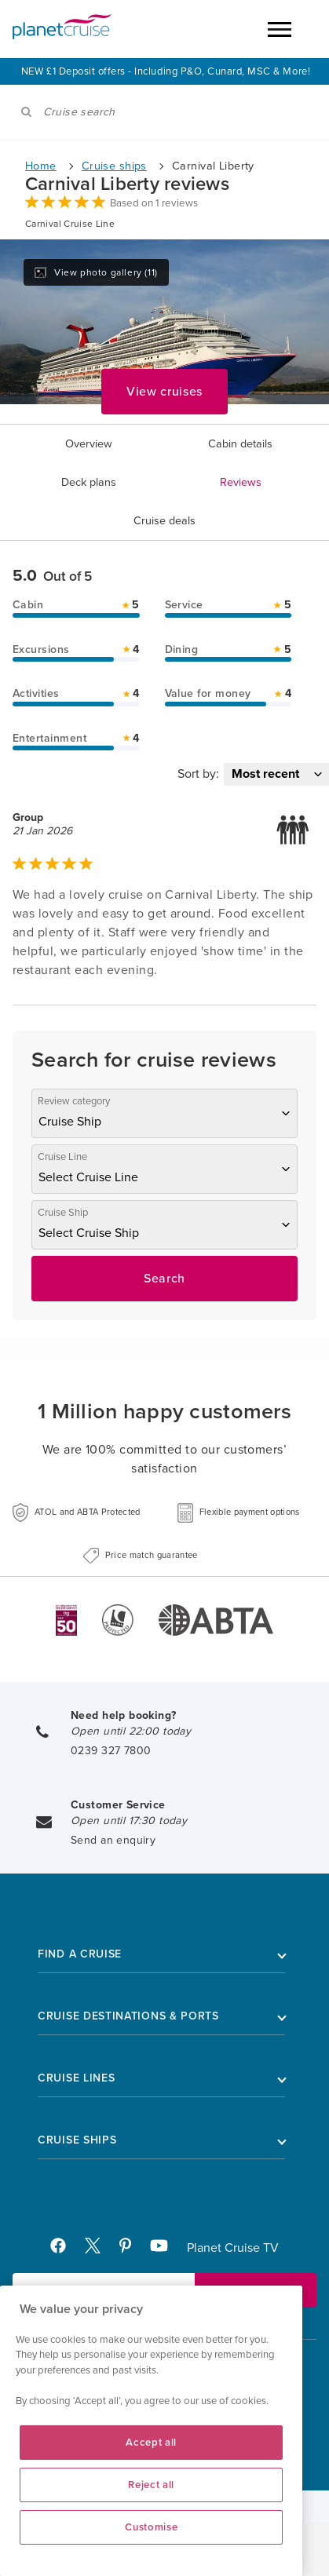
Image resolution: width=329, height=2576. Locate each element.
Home (41, 166)
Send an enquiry (113, 1840)
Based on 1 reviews (154, 203)
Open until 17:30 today (129, 1820)
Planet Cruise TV (233, 2248)
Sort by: (198, 774)
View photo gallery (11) (96, 272)
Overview (88, 444)
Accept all (151, 2442)
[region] (151, 2431)
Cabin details (240, 444)
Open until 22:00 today (131, 1731)
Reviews (240, 482)
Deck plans (88, 482)
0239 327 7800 (111, 1750)
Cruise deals (164, 520)
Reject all (151, 2485)
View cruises (164, 392)
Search (164, 1278)
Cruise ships (114, 166)
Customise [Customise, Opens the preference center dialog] (151, 2527)
